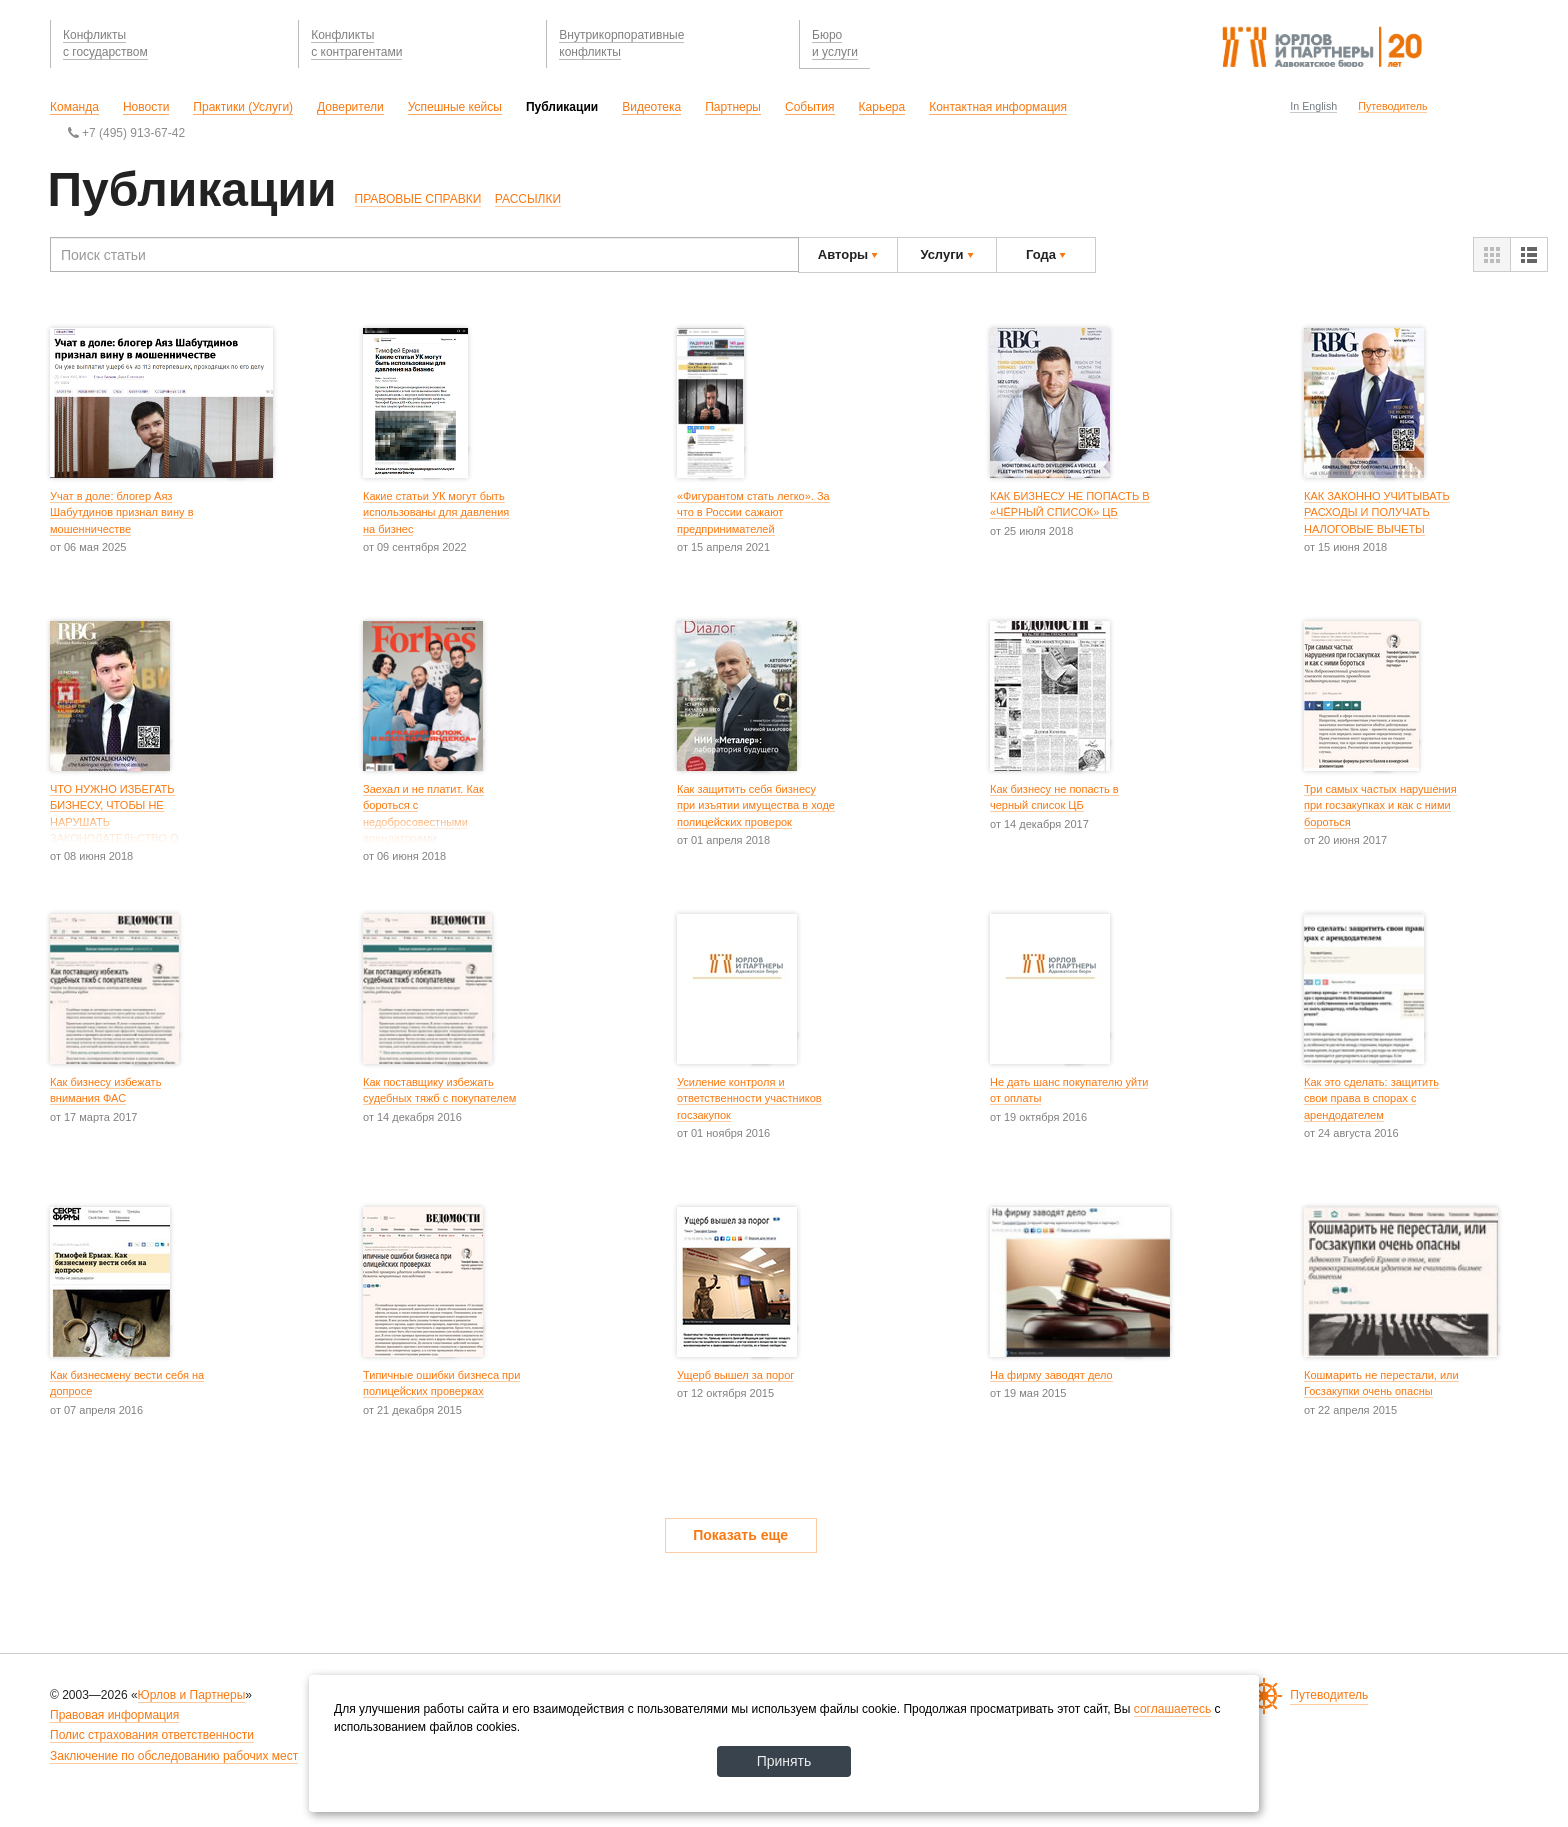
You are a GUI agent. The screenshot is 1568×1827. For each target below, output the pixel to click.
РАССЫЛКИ (528, 199)
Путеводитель (1392, 106)
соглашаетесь (1172, 1709)
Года (1046, 254)
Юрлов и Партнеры (192, 1695)
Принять (784, 1761)
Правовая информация (114, 1715)
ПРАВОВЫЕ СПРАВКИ (418, 199)
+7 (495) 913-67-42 (126, 133)
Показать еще (740, 1535)
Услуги (946, 254)
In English (1313, 106)
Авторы (848, 254)
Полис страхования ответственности (152, 1735)
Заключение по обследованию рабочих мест (174, 1756)
